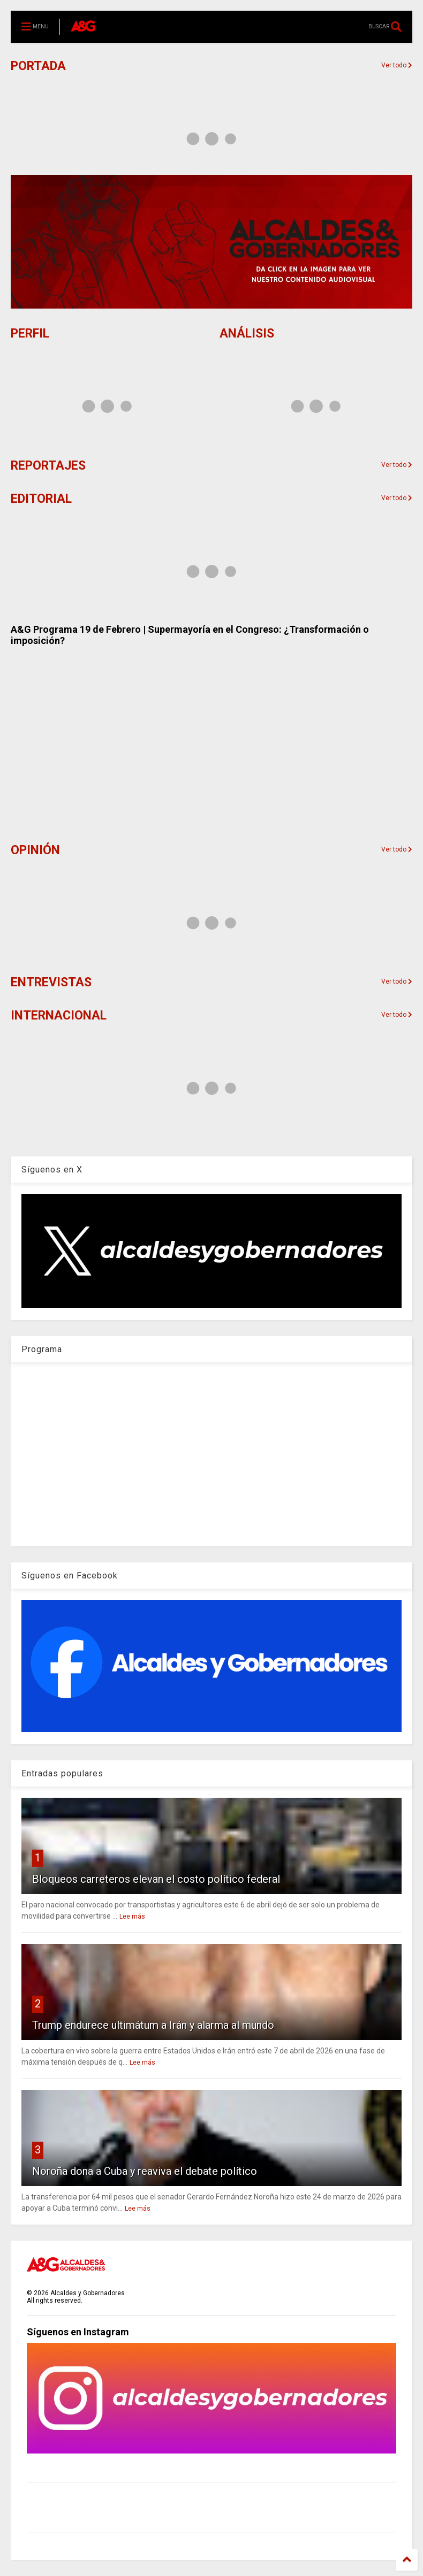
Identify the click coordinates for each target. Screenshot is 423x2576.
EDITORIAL (41, 499)
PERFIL (30, 333)
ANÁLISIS (247, 333)
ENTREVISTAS (51, 982)
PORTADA (38, 66)
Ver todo (396, 465)
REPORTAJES (48, 465)
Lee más (132, 1916)
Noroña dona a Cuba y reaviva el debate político (144, 2171)
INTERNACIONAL (59, 1015)
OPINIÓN (35, 850)
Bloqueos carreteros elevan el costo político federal (156, 1879)
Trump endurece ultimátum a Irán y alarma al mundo (153, 2025)
